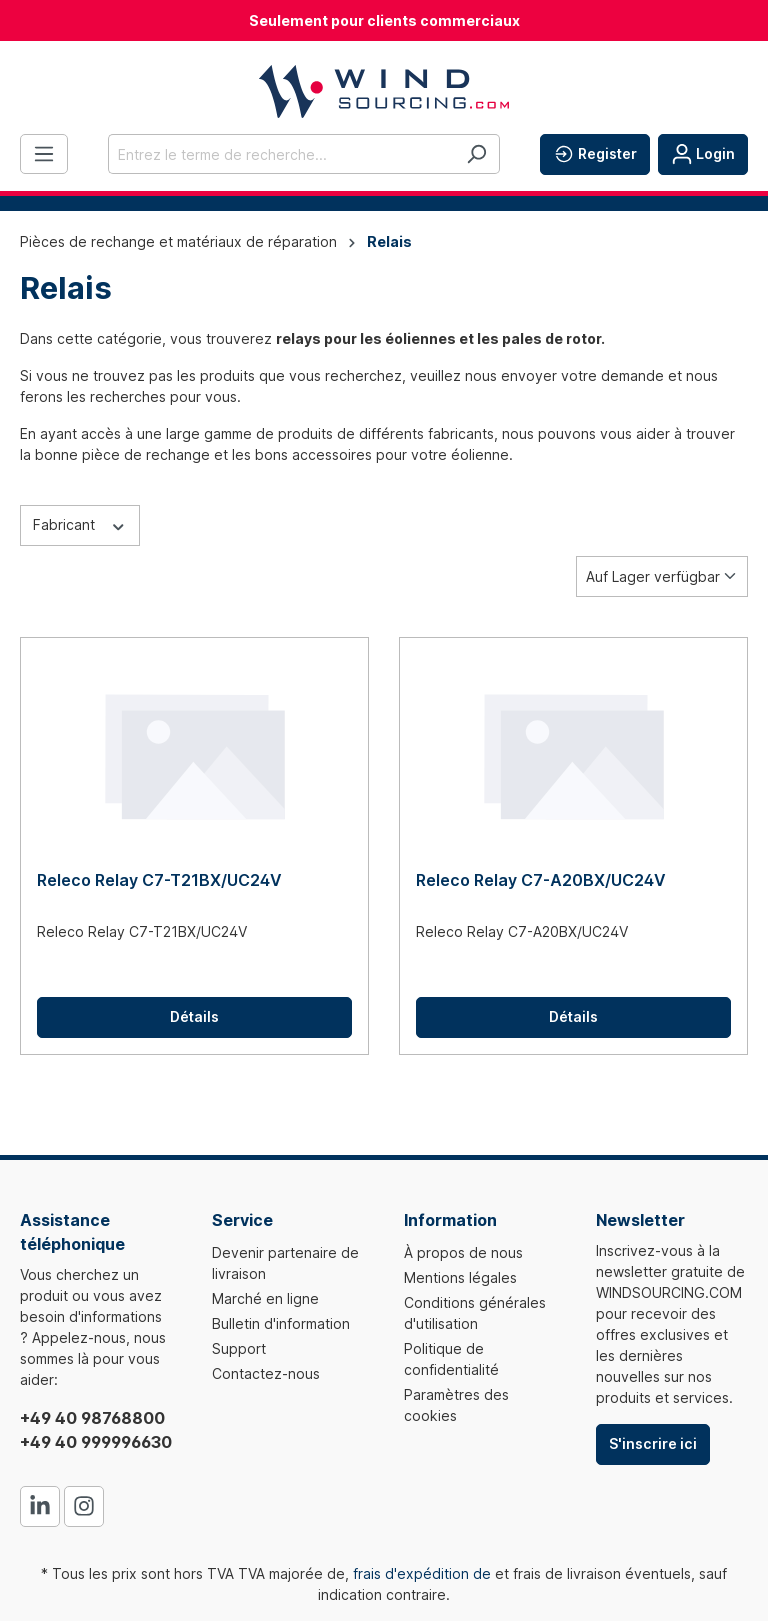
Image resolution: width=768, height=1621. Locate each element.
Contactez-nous (266, 1373)
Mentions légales (460, 1277)
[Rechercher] (476, 154)
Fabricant (80, 524)
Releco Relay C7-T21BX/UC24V (159, 880)
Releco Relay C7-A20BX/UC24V (541, 880)
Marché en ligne (265, 1298)
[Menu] (44, 154)
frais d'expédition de (422, 1573)
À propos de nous (463, 1252)
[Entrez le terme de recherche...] (281, 154)
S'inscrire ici (653, 1443)
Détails (194, 1016)
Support (239, 1348)
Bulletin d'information (281, 1323)
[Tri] (662, 576)
